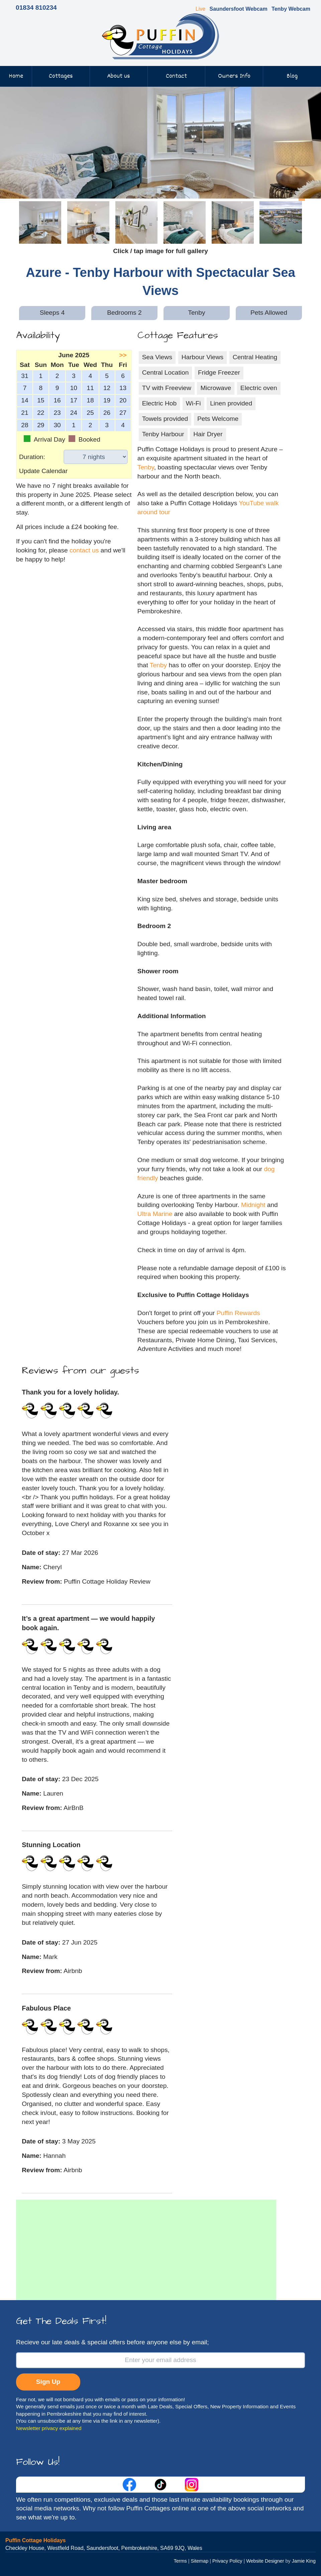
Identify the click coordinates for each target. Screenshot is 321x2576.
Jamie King (304, 2561)
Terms (180, 2561)
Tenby (145, 467)
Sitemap (199, 2561)
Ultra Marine (155, 1213)
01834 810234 (36, 7)
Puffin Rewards (238, 1312)
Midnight (253, 1204)
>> (122, 355)
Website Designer (265, 2561)
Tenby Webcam (291, 9)
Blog (292, 76)
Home (16, 76)
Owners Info (234, 76)
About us (118, 76)
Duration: (32, 456)
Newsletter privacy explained (49, 2428)
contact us (84, 550)
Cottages (61, 76)
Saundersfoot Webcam (239, 9)
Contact (176, 76)
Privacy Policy (227, 2561)
